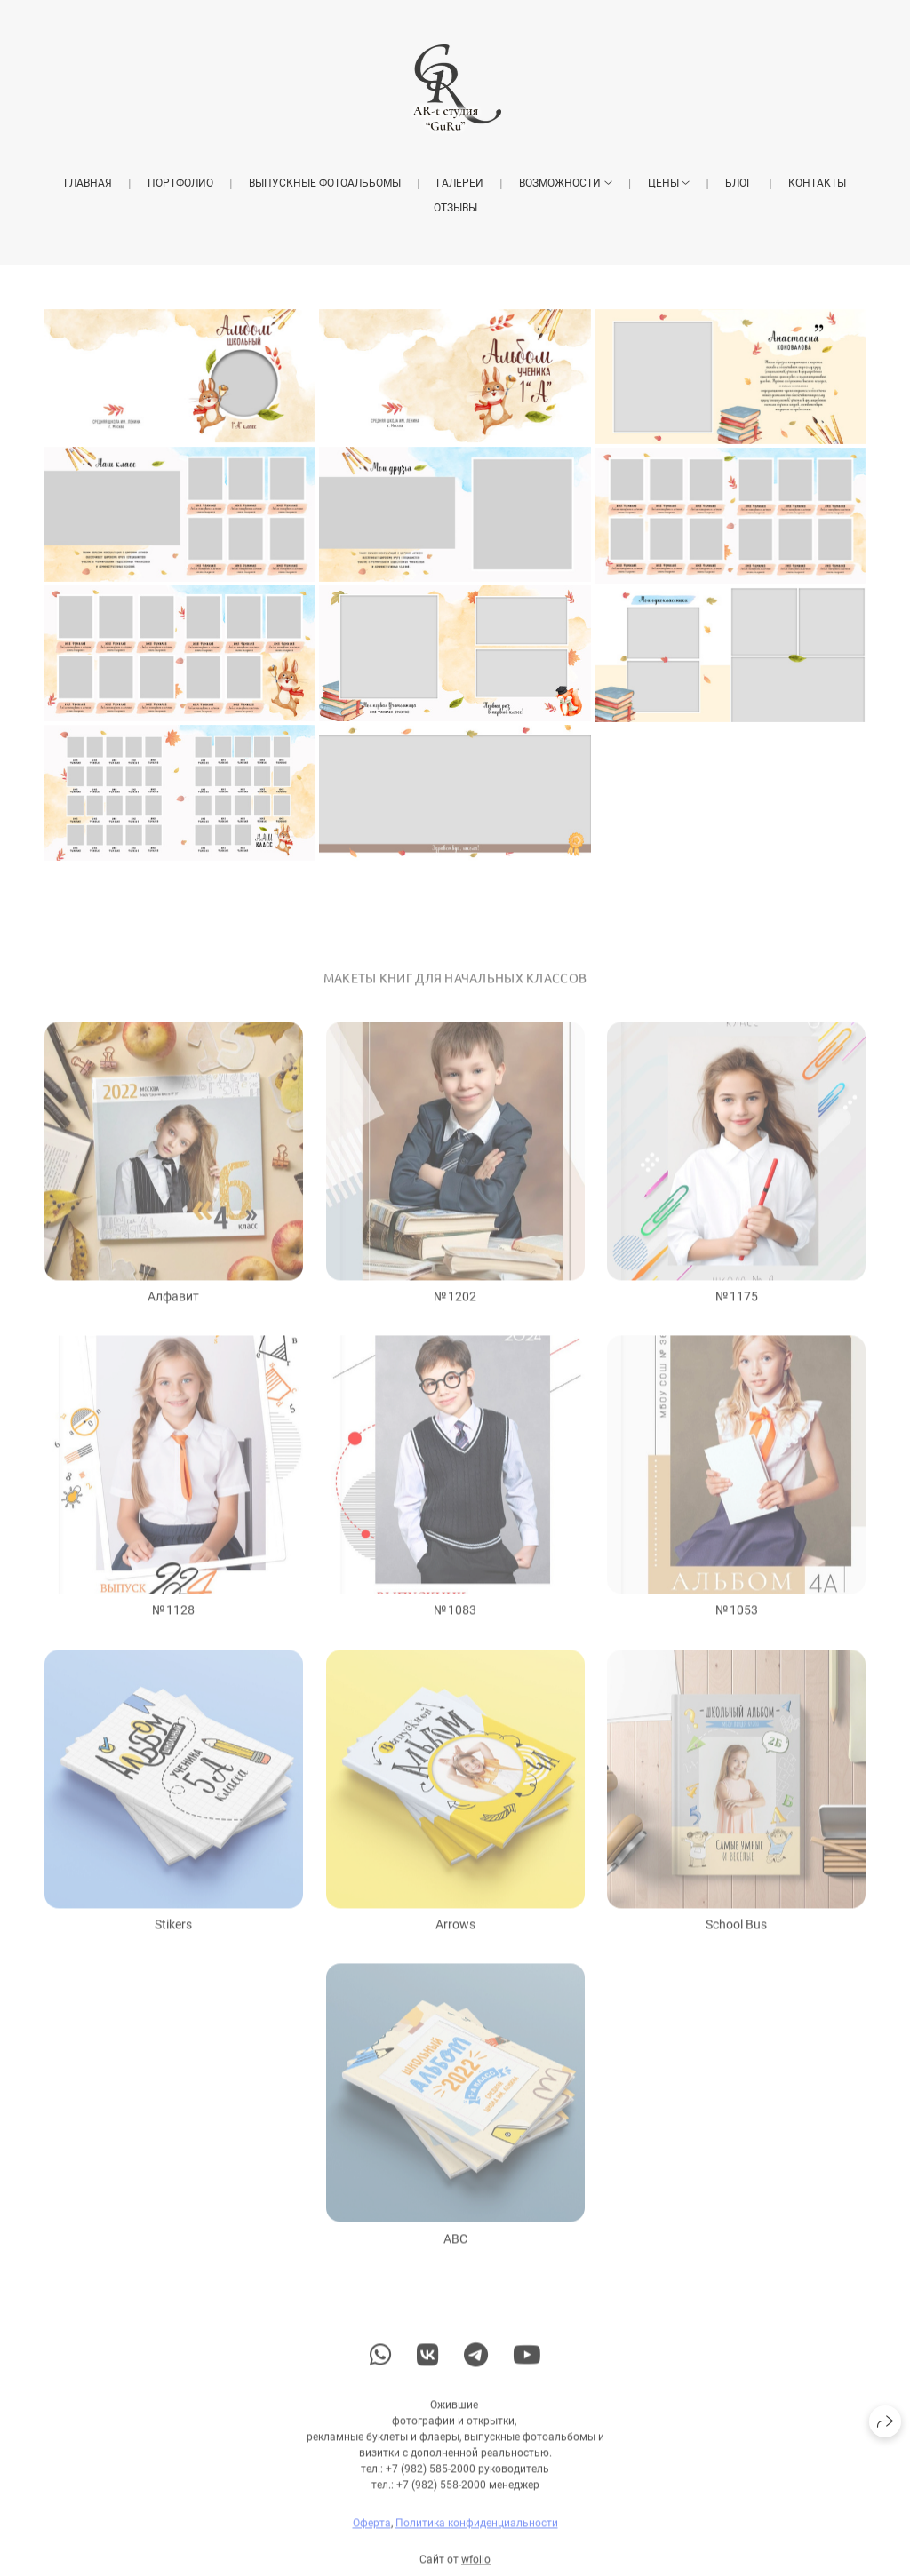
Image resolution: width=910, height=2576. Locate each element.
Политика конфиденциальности (476, 2534)
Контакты (817, 183)
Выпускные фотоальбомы (325, 183)
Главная (88, 183)
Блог (739, 183)
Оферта (372, 2534)
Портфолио (180, 183)
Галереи (459, 183)
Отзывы (455, 208)
